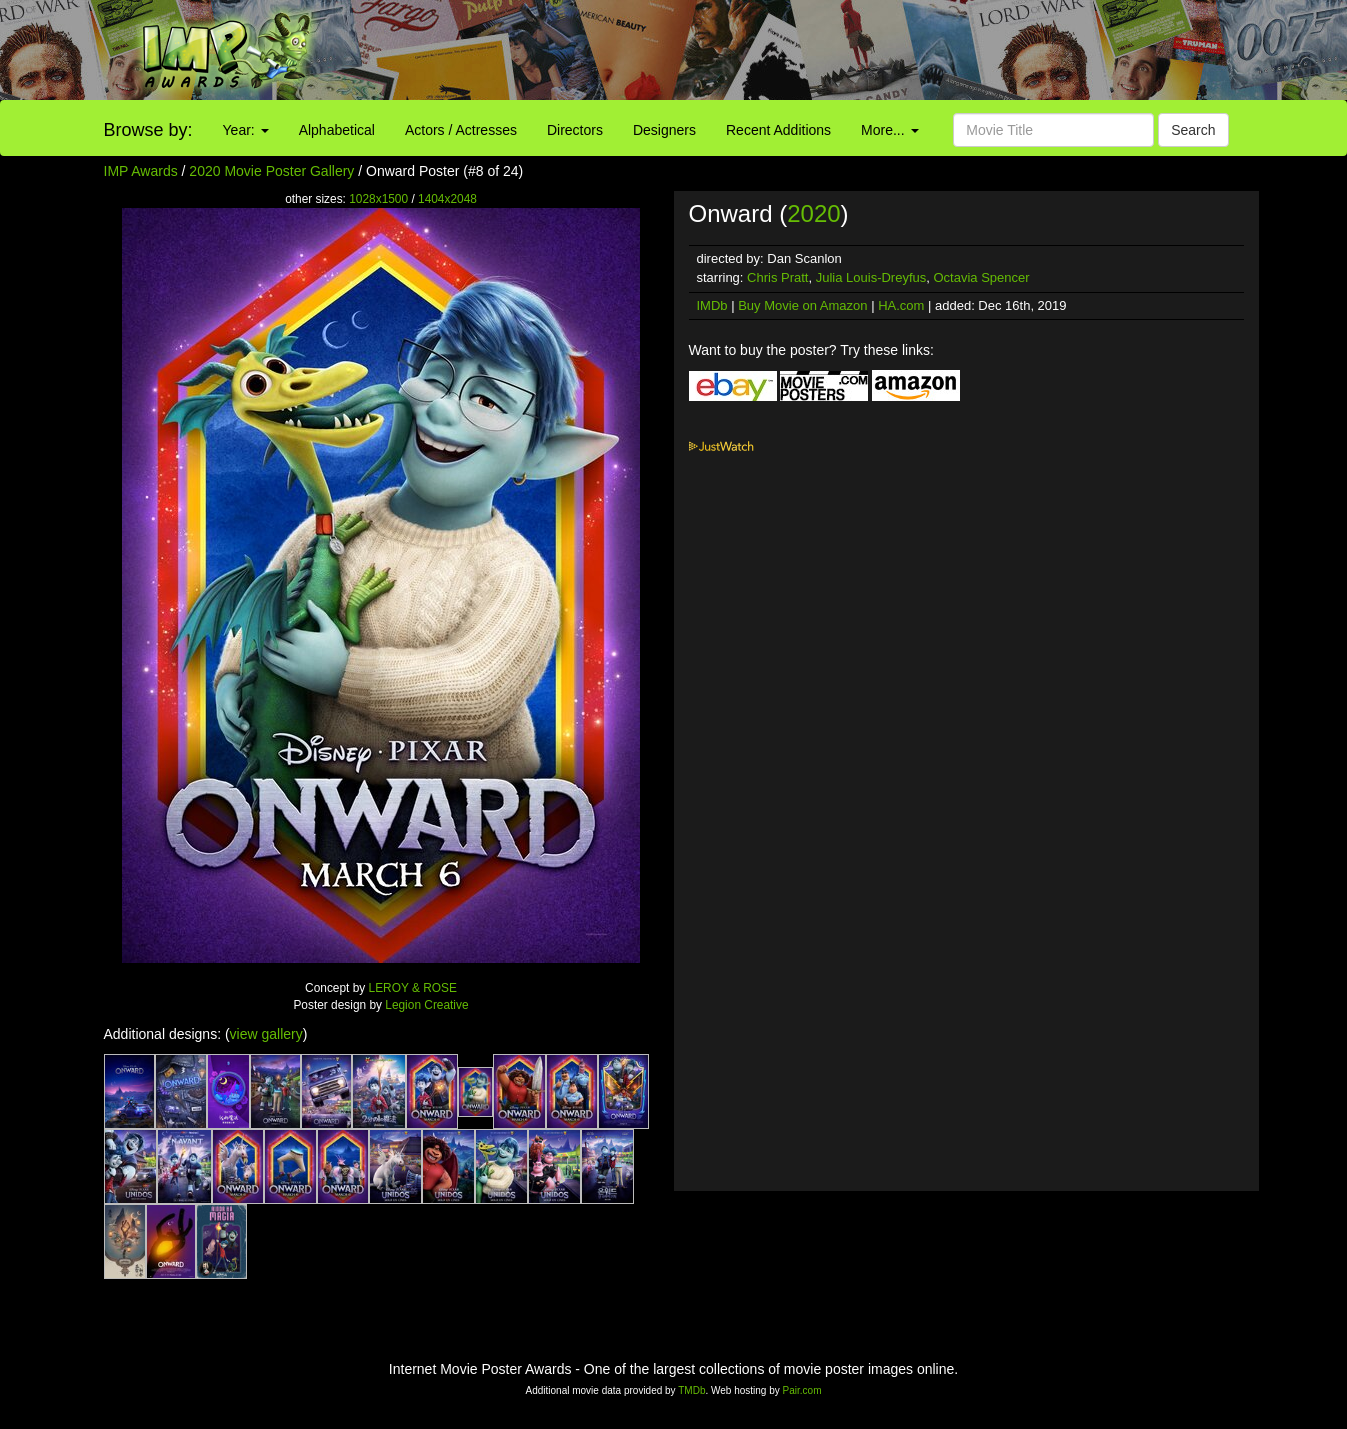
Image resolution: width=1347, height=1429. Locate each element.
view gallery (266, 1034)
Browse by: (148, 130)
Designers (664, 130)
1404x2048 (447, 199)
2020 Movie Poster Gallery (271, 171)
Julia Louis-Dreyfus (871, 277)
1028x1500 (378, 199)
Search (1193, 130)
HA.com (901, 305)
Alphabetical (337, 130)
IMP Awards (141, 171)
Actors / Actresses (461, 130)
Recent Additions (778, 130)
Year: (246, 130)
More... (889, 130)
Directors (575, 130)
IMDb (712, 305)
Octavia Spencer (982, 277)
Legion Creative (426, 1005)
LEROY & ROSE (413, 988)
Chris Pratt (777, 277)
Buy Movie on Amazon (802, 305)
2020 (813, 213)
